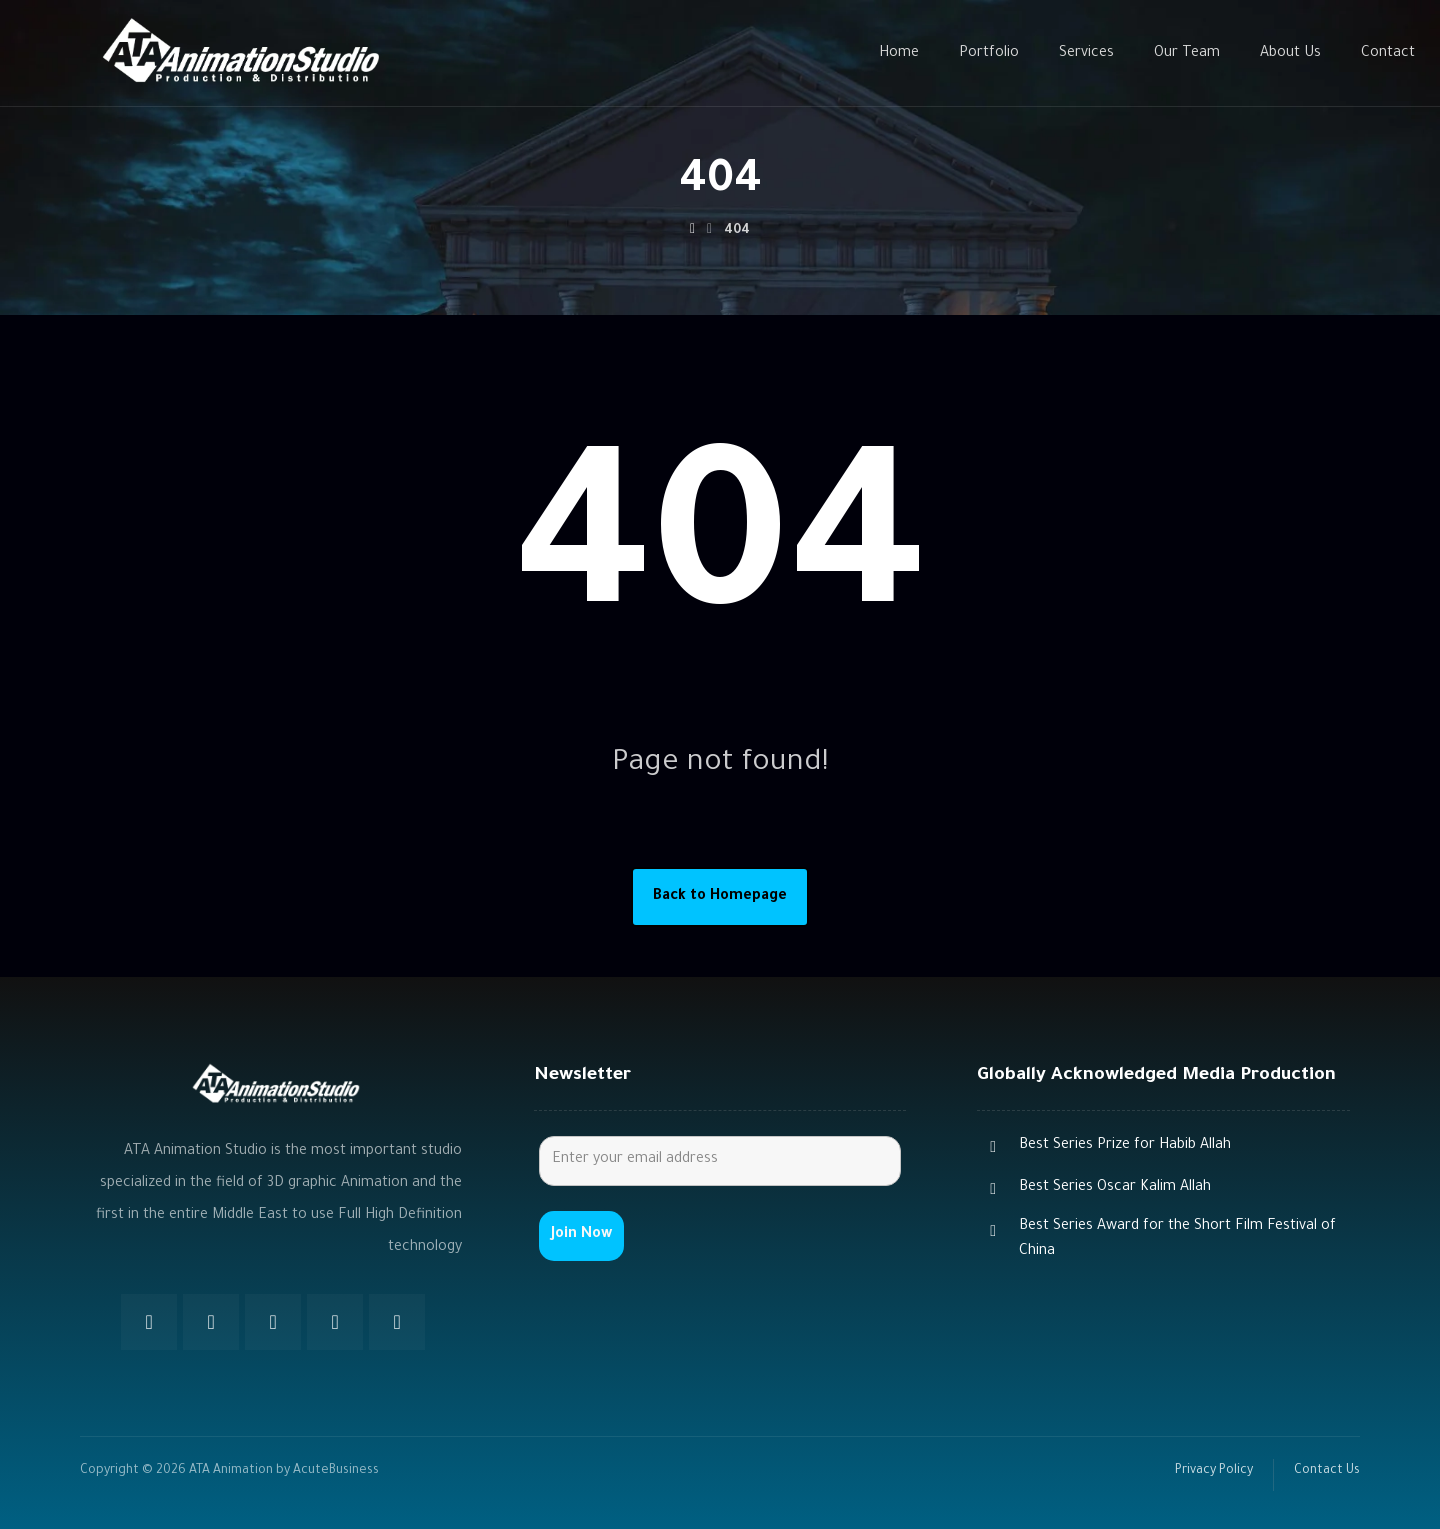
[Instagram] (273, 1322)
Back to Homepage (720, 897)
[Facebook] (149, 1322)
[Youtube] (335, 1322)
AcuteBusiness (336, 1471)
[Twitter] (211, 1322)
